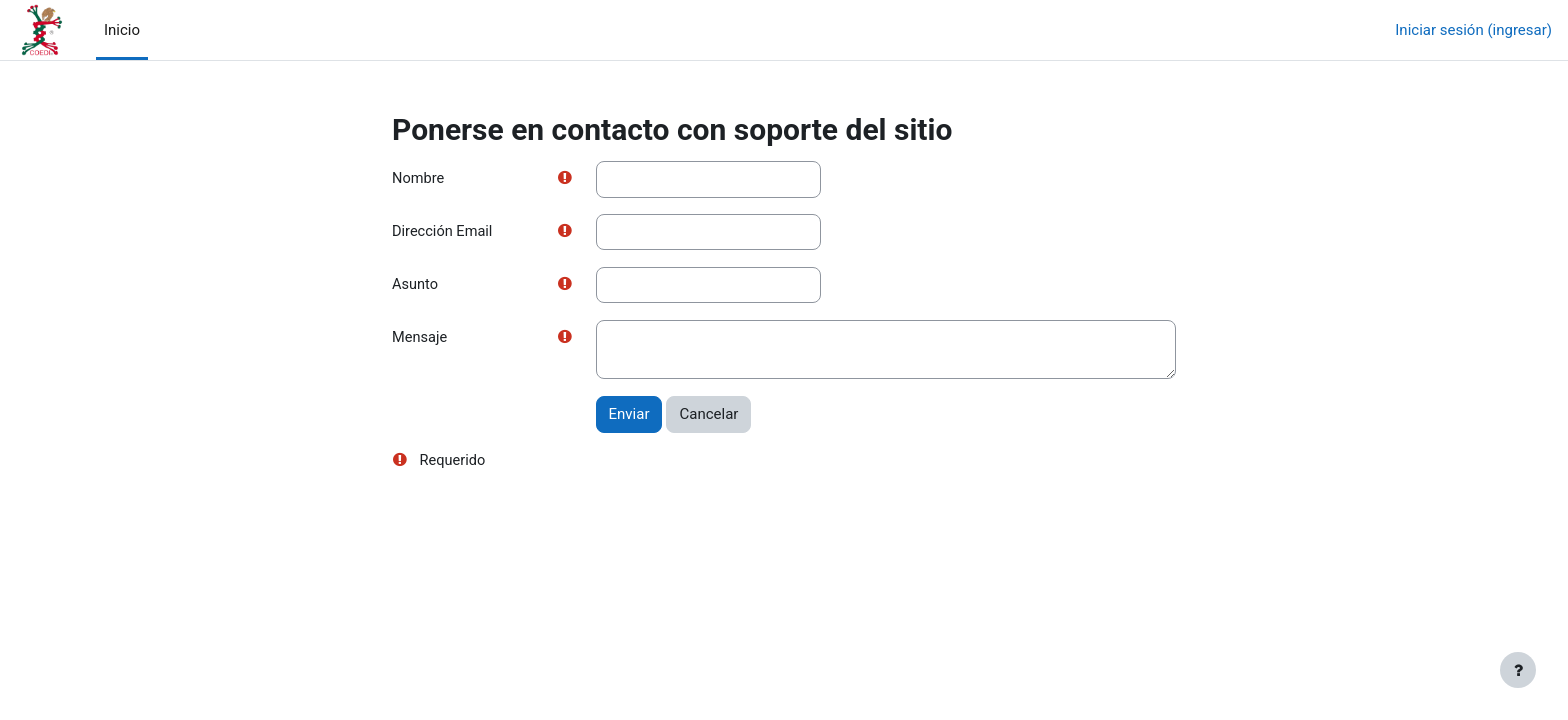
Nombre (419, 179)
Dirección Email (443, 233)
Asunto (415, 286)
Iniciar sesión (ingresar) (1473, 30)
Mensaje (420, 340)
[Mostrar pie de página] (1518, 670)
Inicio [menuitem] (122, 30)
